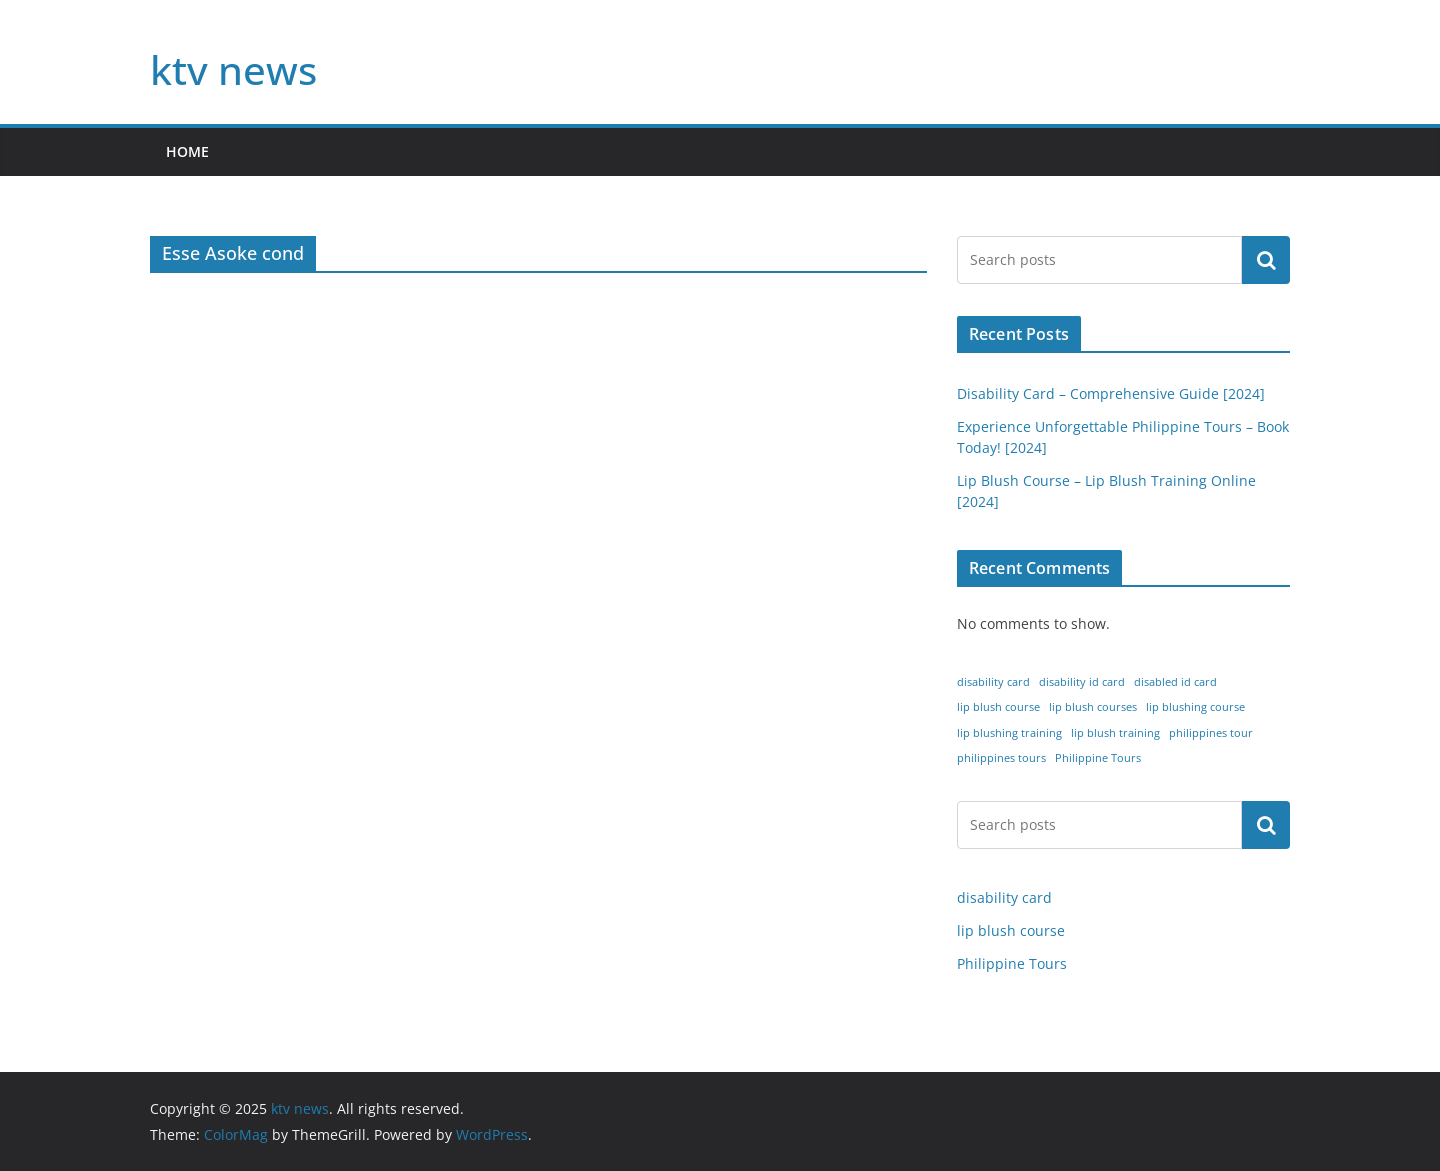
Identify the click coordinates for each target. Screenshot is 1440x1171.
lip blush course (1011, 930)
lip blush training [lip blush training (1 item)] (1115, 733)
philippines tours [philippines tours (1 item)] (1001, 758)
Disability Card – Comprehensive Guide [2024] (1111, 393)
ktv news (233, 69)
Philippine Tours (1012, 963)
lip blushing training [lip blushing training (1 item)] (1009, 733)
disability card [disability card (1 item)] (993, 682)
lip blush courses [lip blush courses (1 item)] (1093, 707)
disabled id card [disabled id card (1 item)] (1175, 682)
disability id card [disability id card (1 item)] (1082, 682)
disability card (1004, 897)
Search (1266, 260)
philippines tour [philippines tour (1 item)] (1211, 733)
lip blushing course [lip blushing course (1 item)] (1195, 707)
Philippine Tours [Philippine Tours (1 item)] (1098, 758)
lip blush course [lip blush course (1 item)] (998, 707)
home (187, 151)
